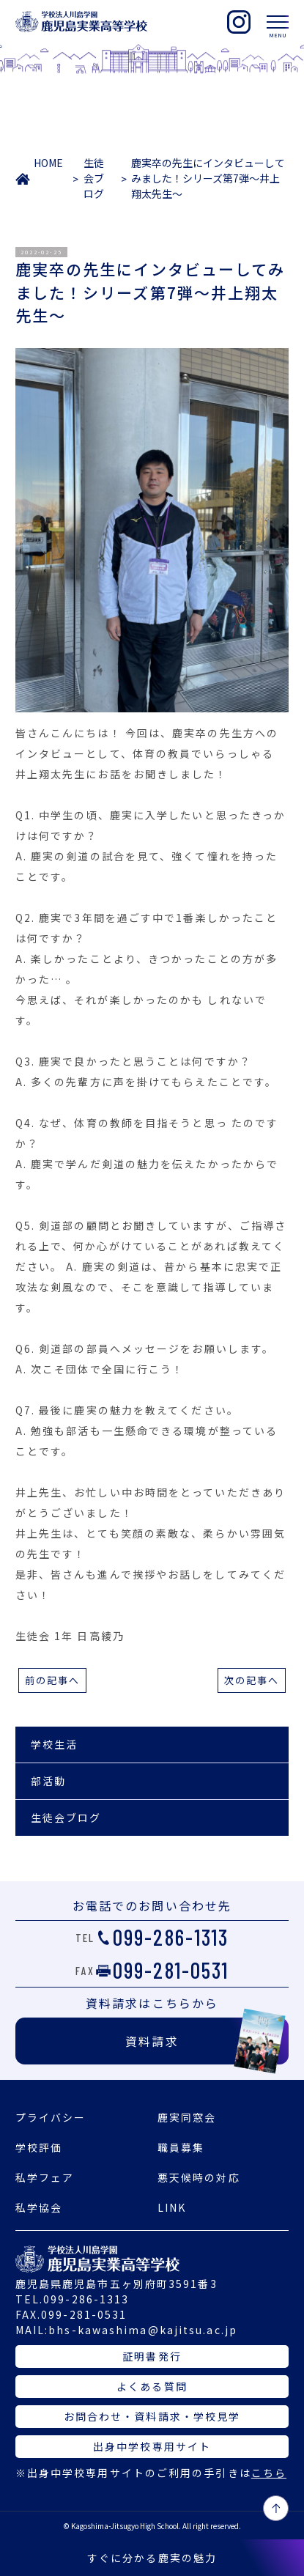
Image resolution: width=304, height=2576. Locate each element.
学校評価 (38, 2147)
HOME (48, 162)
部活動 (48, 1781)
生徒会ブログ (94, 178)
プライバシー (50, 2117)
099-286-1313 (171, 1937)
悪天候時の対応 (198, 2177)
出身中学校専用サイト (152, 2446)
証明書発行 (152, 2356)
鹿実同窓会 (187, 2117)
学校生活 (54, 1744)
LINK (171, 2207)
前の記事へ (53, 1680)
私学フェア (45, 2177)
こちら (268, 2472)
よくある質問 (152, 2386)
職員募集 (180, 2147)
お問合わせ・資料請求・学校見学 (152, 2416)
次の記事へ (252, 1680)
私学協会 (38, 2207)
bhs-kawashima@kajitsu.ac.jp (142, 2329)
